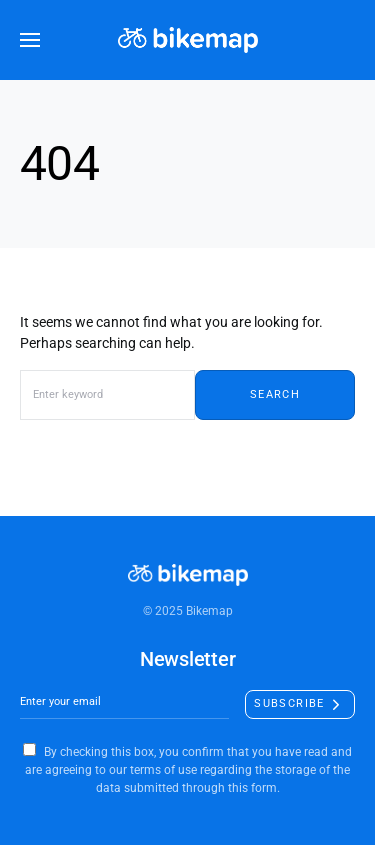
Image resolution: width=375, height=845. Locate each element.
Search (275, 394)
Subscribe (289, 703)
